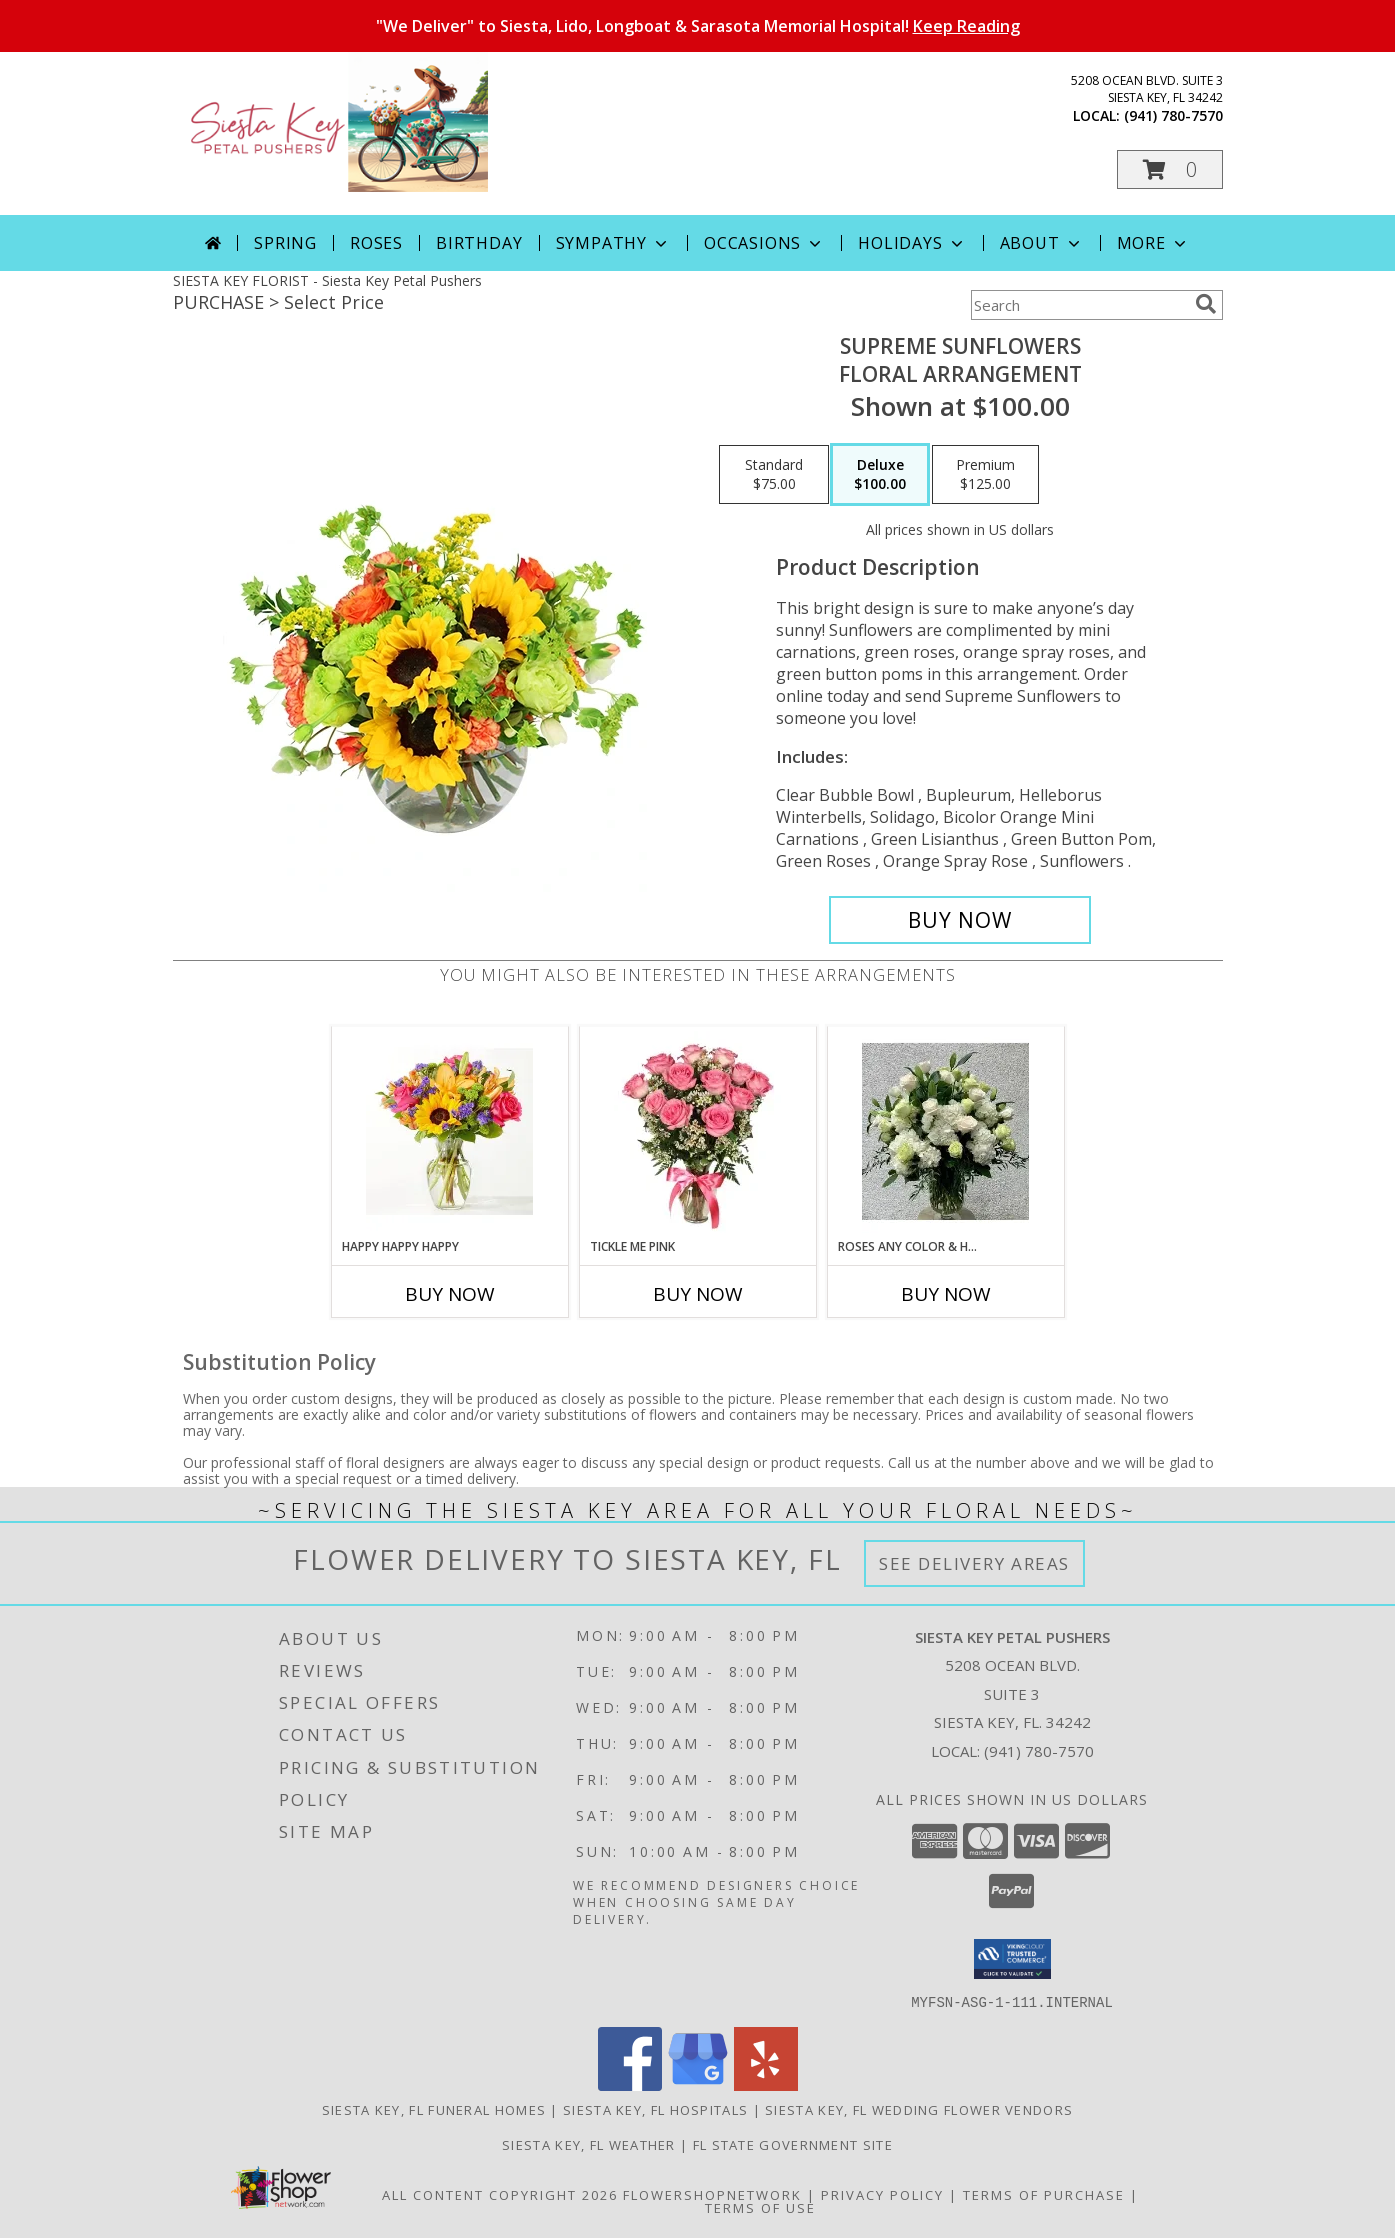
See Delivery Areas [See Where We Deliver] (974, 1563)
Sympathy (613, 243)
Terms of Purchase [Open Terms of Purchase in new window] (1044, 2194)
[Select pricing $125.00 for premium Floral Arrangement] (985, 475)
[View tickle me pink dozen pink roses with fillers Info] (697, 1132)
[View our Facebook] (630, 2084)
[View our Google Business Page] (698, 2084)
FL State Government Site (793, 2144)
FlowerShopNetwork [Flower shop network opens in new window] (712, 2194)
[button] (1170, 169)
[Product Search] (1079, 305)
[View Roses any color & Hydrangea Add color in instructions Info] (945, 1132)
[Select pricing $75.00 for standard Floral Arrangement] (774, 475)
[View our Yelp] (766, 2084)
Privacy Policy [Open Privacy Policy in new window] (882, 2194)
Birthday (479, 243)
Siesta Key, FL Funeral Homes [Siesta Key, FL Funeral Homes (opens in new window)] (434, 2109)
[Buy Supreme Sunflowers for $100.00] (960, 920)
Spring (285, 243)
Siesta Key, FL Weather (589, 2144)
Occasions (764, 243)
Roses (376, 243)
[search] (1206, 304)
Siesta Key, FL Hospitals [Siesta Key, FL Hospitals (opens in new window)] (655, 2109)
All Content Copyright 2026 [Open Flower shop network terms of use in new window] (500, 2194)
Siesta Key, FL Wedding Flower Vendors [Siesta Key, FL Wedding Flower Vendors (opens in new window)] (919, 2109)
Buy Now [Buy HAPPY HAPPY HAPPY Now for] (450, 1294)
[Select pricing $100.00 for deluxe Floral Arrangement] (880, 475)
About (1042, 243)
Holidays (912, 243)
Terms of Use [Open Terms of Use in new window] (760, 2207)
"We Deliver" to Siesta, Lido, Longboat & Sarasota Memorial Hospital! (698, 26)
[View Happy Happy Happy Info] (449, 1132)
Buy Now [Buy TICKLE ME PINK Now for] (698, 1294)
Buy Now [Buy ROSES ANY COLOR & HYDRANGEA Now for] (946, 1294)
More (1153, 243)
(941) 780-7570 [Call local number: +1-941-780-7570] (1173, 115)
